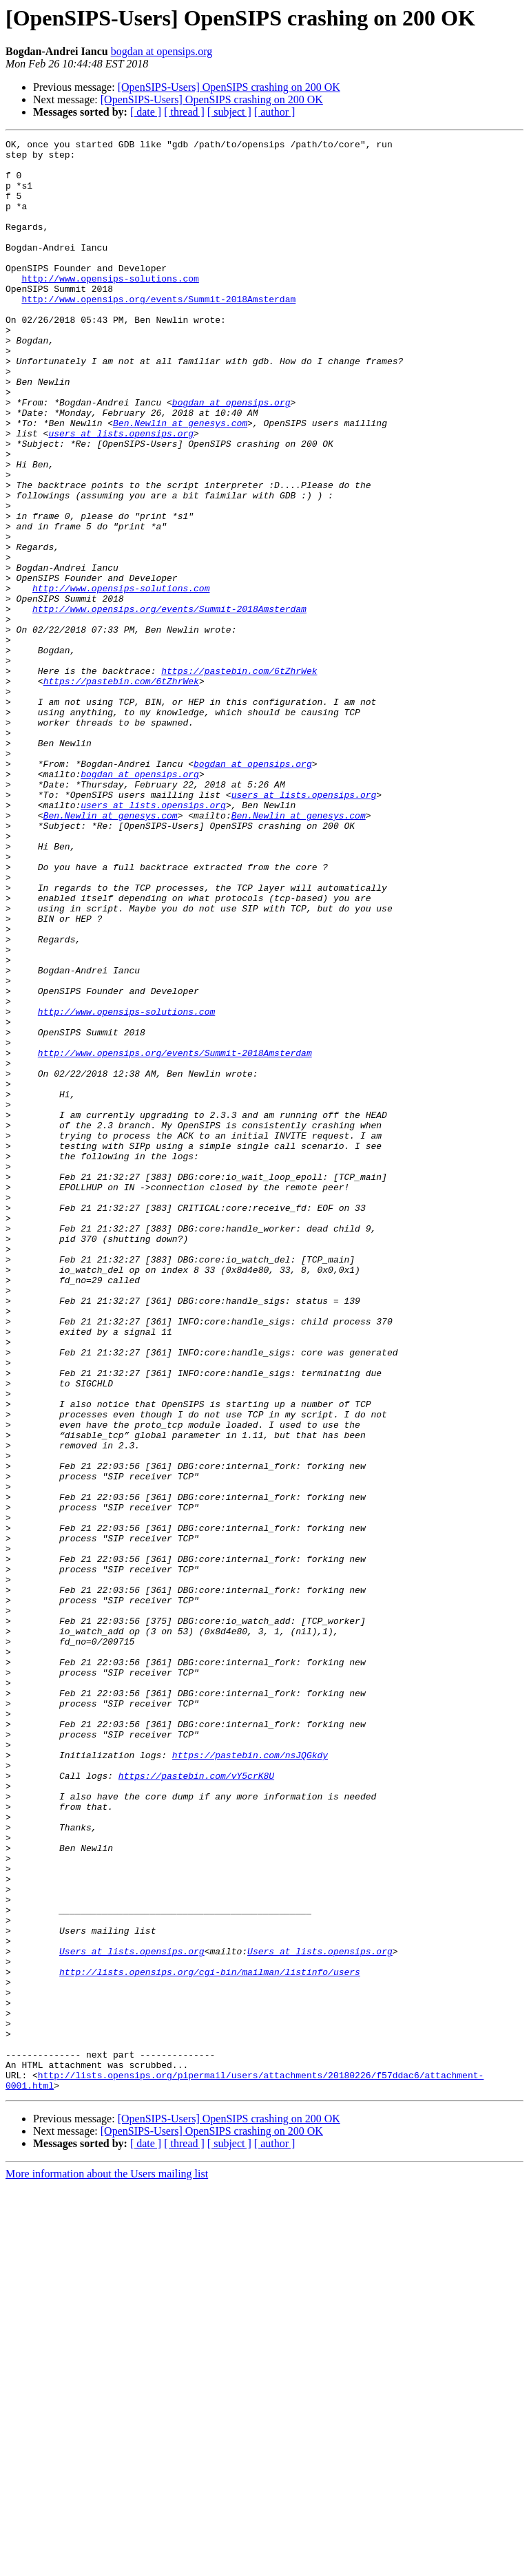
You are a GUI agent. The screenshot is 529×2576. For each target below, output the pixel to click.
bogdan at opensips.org (162, 51)
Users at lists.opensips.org (132, 2314)
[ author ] (274, 112)
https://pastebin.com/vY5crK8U (196, 2104)
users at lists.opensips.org (121, 493)
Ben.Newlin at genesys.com (180, 480)
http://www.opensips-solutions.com (109, 307)
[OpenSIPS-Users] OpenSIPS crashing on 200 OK (229, 87)
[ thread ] (184, 112)
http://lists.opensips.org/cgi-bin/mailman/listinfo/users (209, 2339)
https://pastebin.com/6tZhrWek (239, 778)
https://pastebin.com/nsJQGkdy (250, 2079)
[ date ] (145, 112)
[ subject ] (229, 112)
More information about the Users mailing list (107, 2564)
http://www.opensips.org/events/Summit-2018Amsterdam (158, 332)
